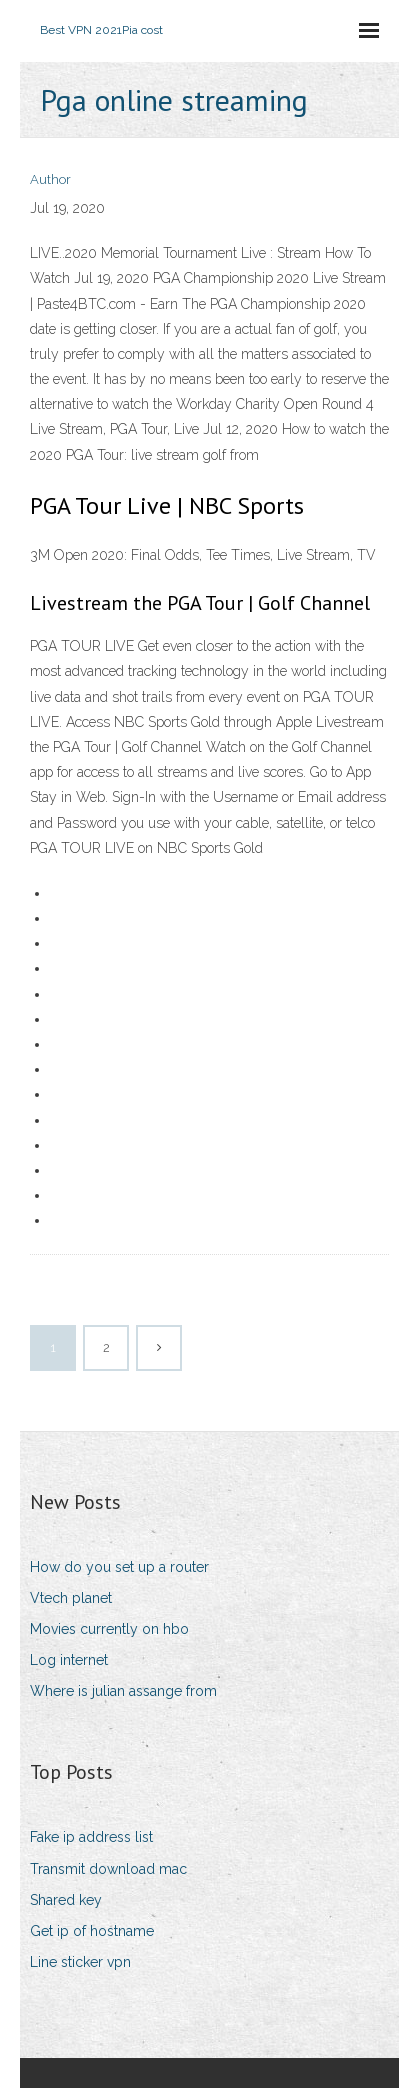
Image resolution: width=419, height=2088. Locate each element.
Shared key (66, 1900)
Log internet (69, 1660)
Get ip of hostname (92, 1931)
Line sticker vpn (80, 1962)
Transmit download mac (108, 1869)
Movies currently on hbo (109, 1629)
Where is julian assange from (123, 1691)
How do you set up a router (119, 1567)
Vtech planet (71, 1598)
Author (50, 179)
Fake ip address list (91, 1837)
